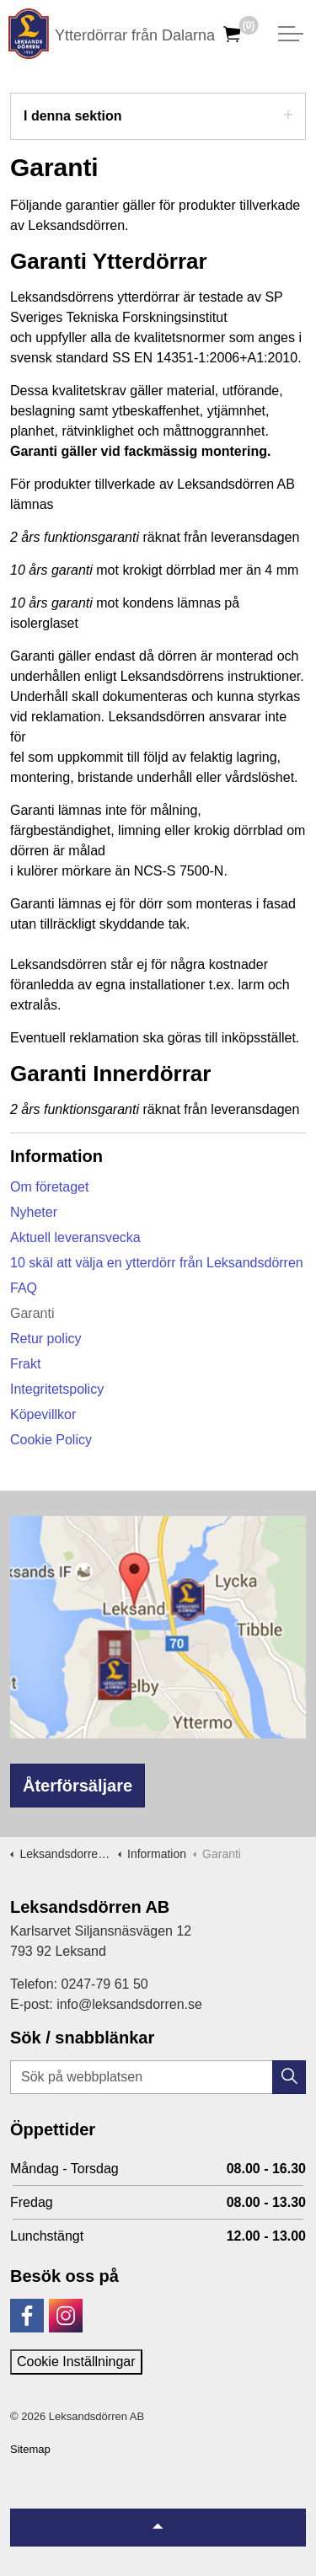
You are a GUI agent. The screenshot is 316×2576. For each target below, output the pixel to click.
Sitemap (30, 2449)
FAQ (23, 1288)
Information (56, 1156)
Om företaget (49, 1187)
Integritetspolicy (57, 1389)
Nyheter (33, 1212)
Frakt (25, 1364)
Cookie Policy (51, 1440)
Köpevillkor (43, 1414)
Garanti (32, 1313)
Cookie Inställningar (76, 2361)
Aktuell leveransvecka (75, 1237)
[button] (289, 2077)
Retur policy (45, 1338)
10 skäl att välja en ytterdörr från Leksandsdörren (156, 1263)
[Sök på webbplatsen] (158, 2077)
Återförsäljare (77, 1786)
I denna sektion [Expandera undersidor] (158, 115)
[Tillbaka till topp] (158, 2528)
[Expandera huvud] (290, 33)
